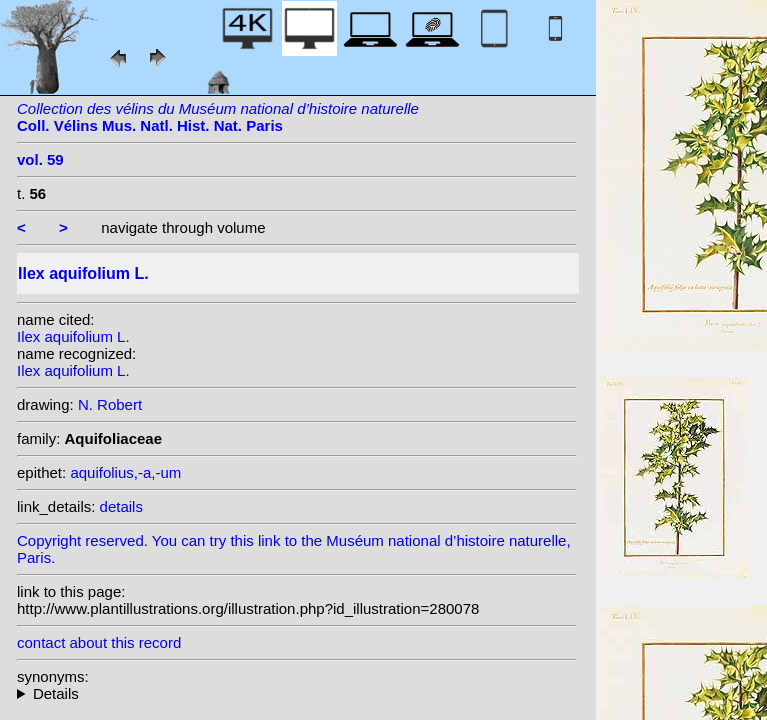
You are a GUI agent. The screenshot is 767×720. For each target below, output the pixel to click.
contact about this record (99, 642)
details (121, 506)
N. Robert (110, 404)
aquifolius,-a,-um (125, 472)
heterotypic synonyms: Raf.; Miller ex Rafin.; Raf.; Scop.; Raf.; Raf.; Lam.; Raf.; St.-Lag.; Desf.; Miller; (297, 693)
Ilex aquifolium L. (73, 336)
